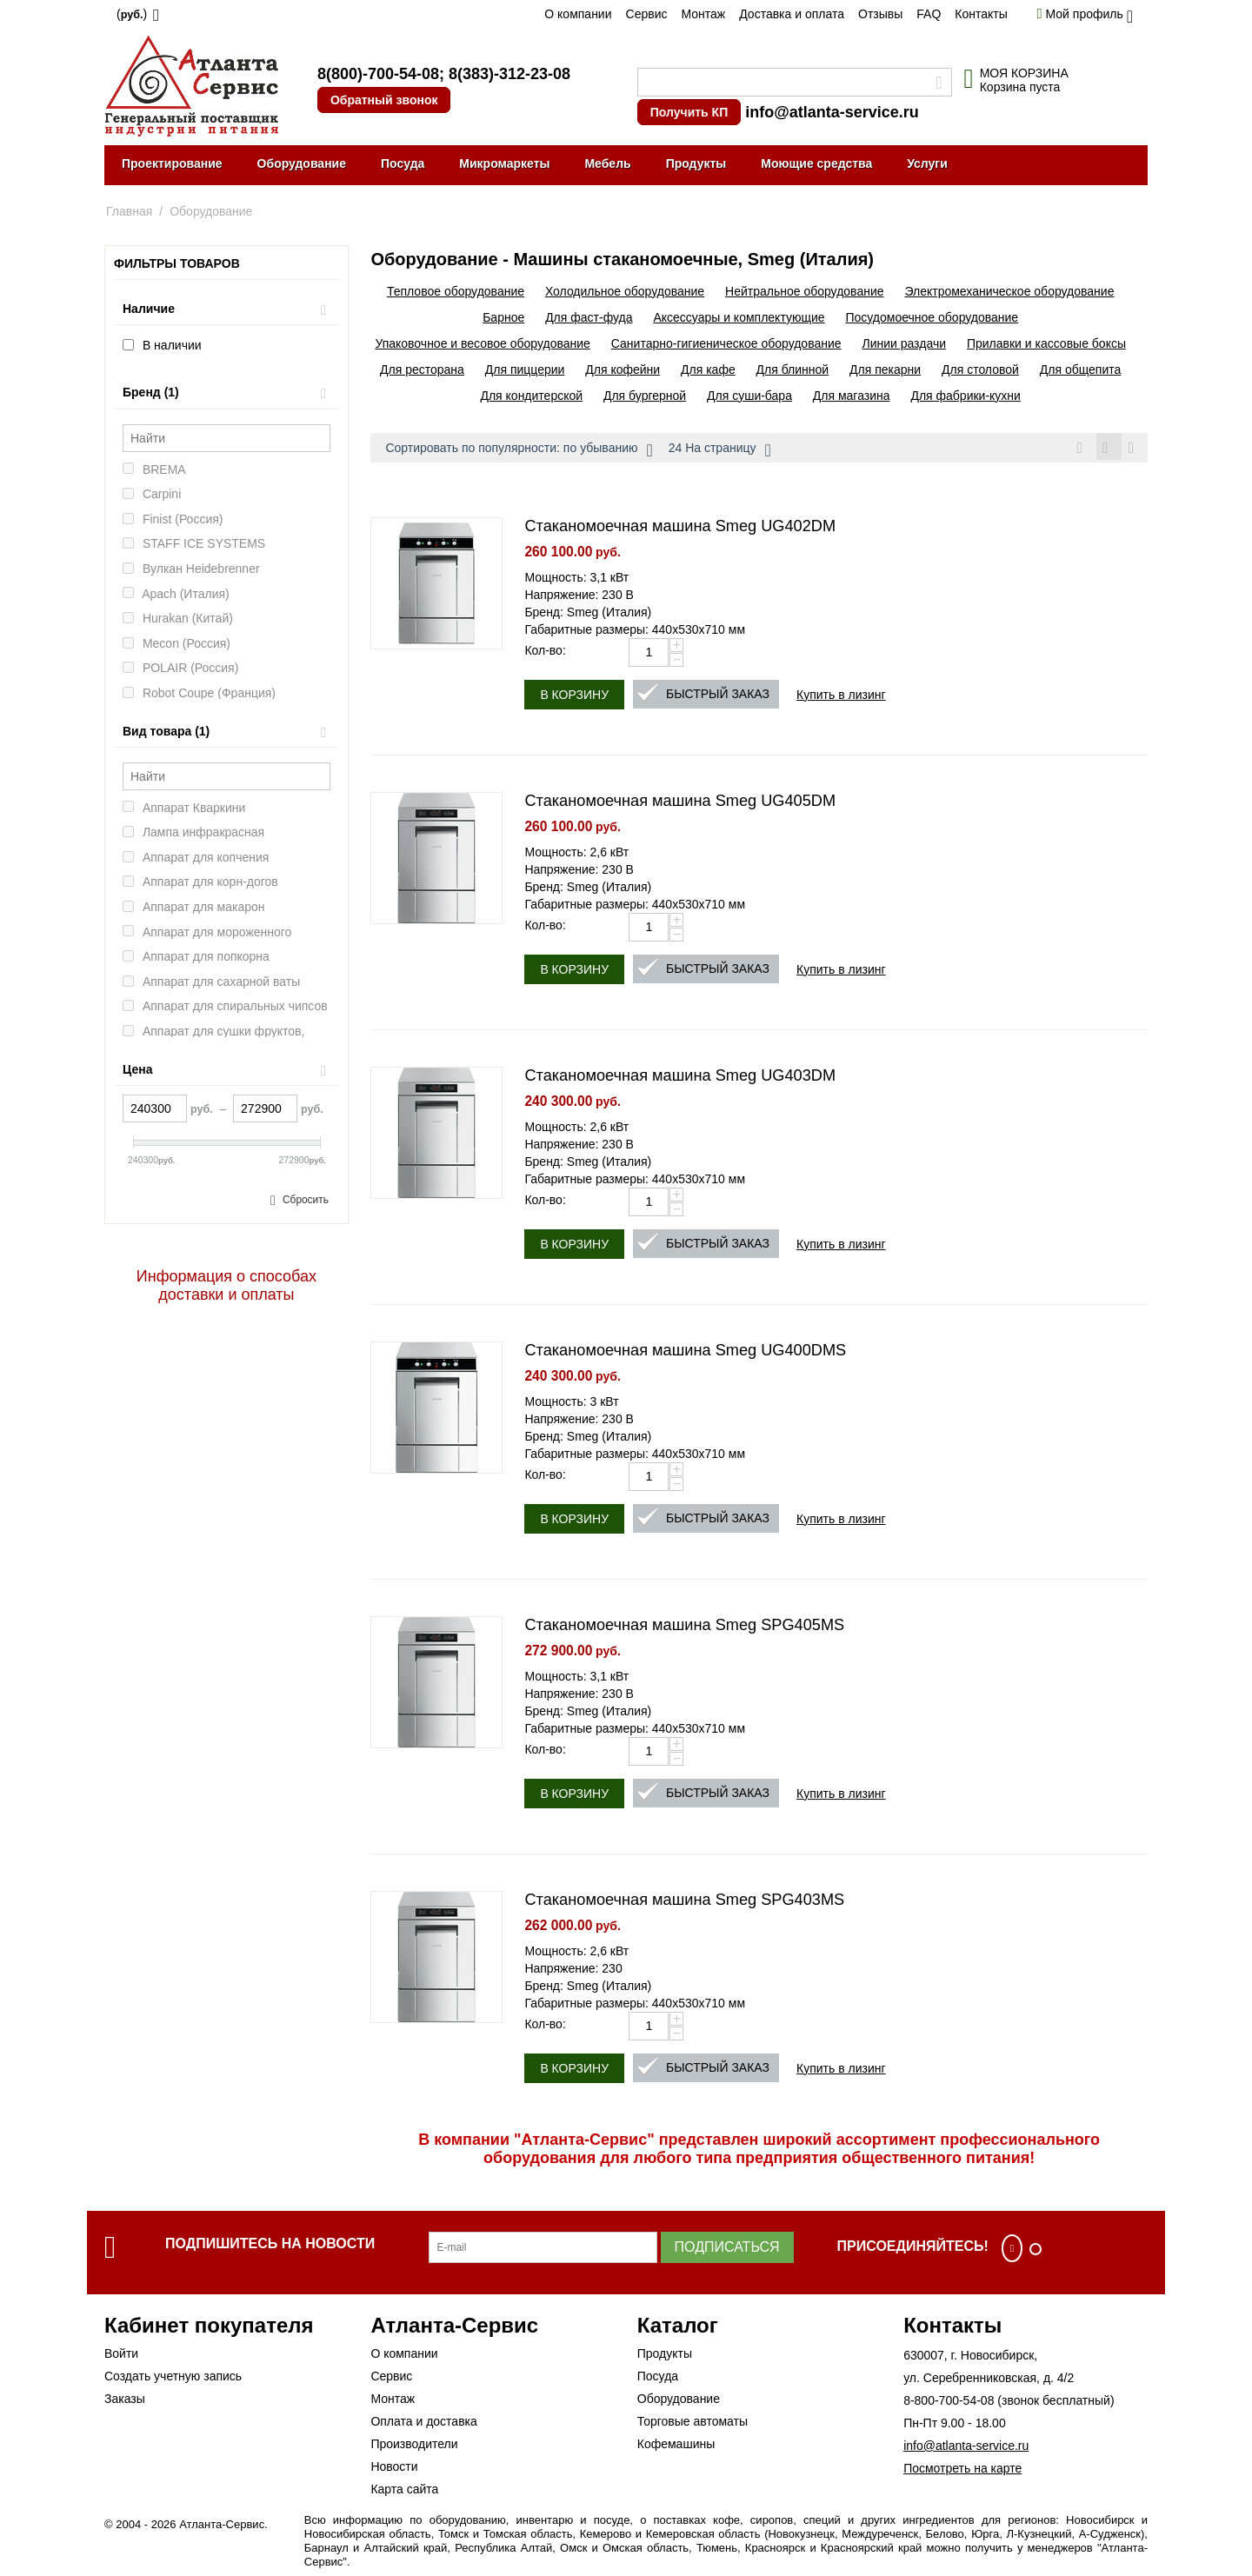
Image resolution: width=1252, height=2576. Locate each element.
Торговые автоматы (692, 2424)
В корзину (574, 697)
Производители (413, 2446)
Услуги (927, 163)
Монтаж (703, 14)
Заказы (124, 2401)
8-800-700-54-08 (948, 2403)
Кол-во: (544, 653)
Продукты (696, 163)
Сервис (647, 14)
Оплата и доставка (423, 2424)
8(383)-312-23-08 (509, 74)
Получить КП (689, 112)
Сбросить (306, 1200)
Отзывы (880, 14)
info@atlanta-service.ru (832, 112)
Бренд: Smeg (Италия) (587, 615)
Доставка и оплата (791, 14)
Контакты (981, 14)
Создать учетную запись (173, 2379)
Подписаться (727, 2249)
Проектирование (172, 163)
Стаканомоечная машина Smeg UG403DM (680, 1078)
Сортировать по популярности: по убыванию (518, 450)
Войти (121, 2356)
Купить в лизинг (841, 697)
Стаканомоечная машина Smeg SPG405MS (684, 1627)
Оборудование (301, 163)
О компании (577, 14)
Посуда (402, 163)
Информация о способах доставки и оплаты (226, 1285)
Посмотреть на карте (962, 2471)
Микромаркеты (504, 163)
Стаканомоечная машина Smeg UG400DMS (685, 1352)
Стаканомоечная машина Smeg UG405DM (680, 803)
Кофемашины (676, 2446)
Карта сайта (404, 2492)
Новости (393, 2469)
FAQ (928, 14)
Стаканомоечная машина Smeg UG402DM (680, 528)
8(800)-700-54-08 (378, 74)
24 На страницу (720, 450)
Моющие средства (816, 163)
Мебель (607, 163)
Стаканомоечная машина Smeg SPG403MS (684, 1902)
